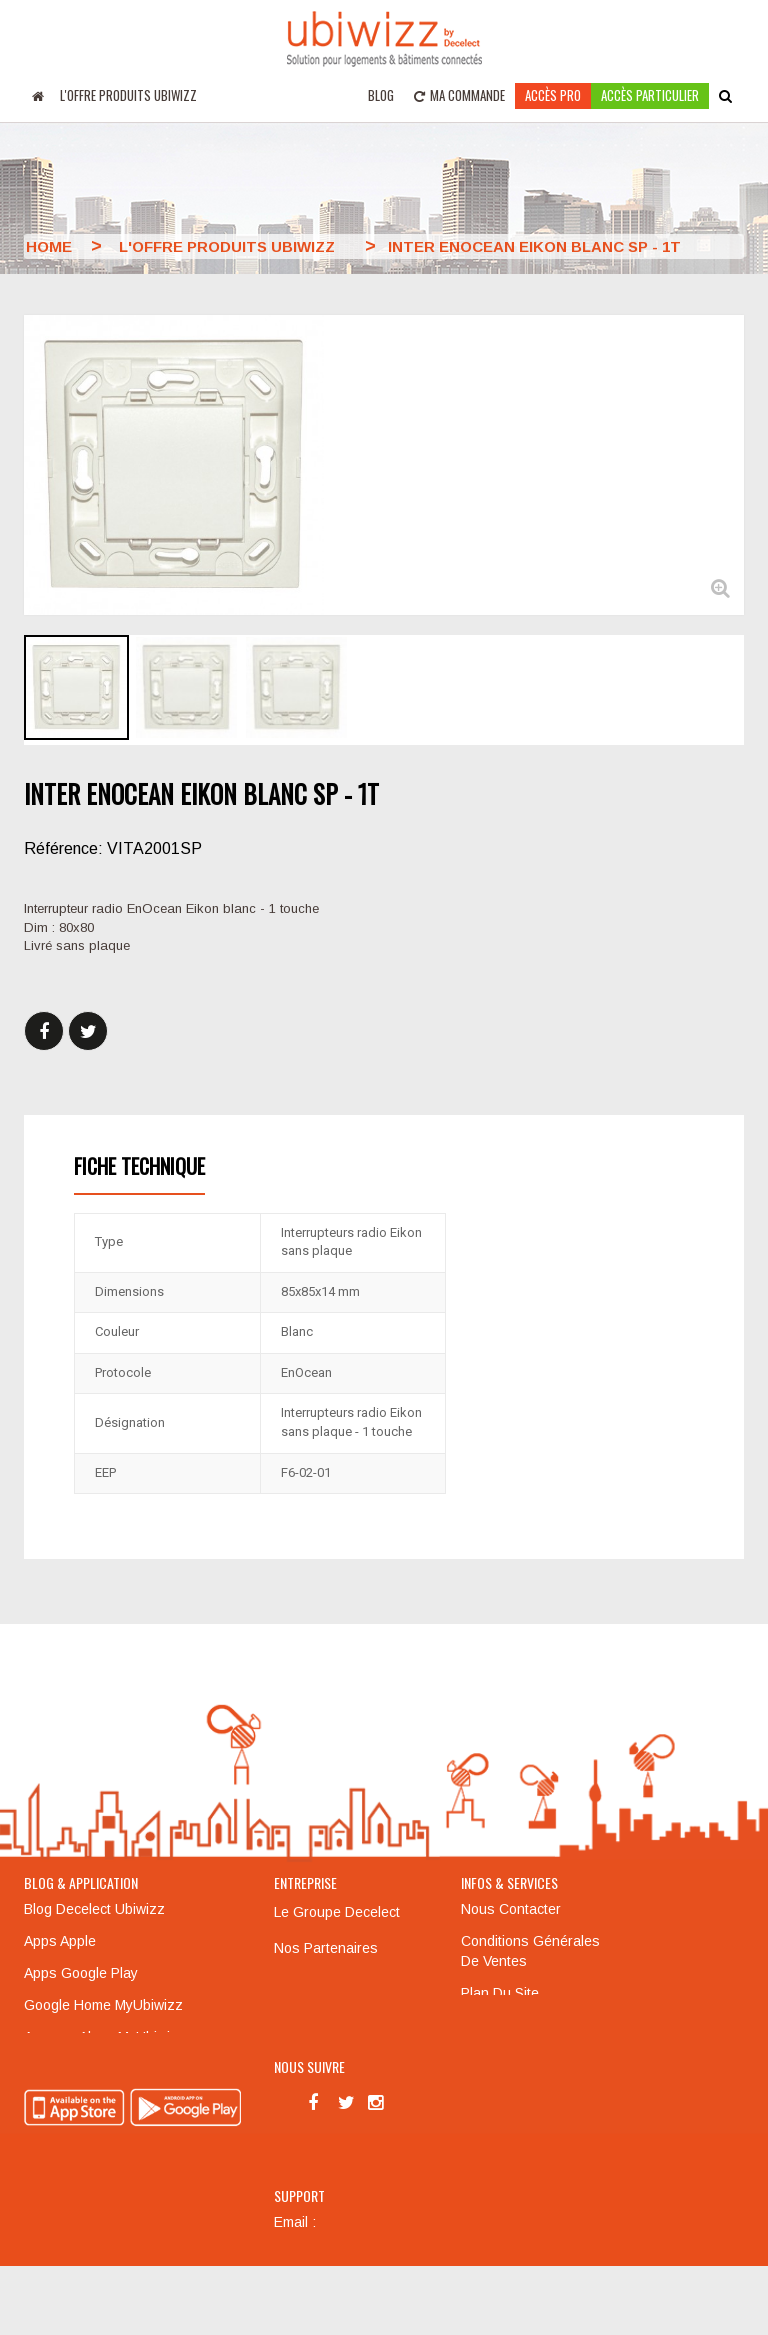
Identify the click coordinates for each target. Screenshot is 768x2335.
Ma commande (459, 95)
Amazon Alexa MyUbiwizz (105, 2037)
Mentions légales (330, 1984)
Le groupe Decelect (337, 1912)
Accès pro (553, 95)
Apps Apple (60, 1941)
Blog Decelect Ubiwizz (94, 1909)
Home (49, 246)
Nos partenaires (326, 1948)
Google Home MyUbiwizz (103, 2005)
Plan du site (500, 1993)
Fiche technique (139, 1166)
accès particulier (650, 95)
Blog (381, 95)
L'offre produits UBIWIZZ (128, 95)
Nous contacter (511, 1909)
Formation (492, 2025)
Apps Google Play (81, 1973)
